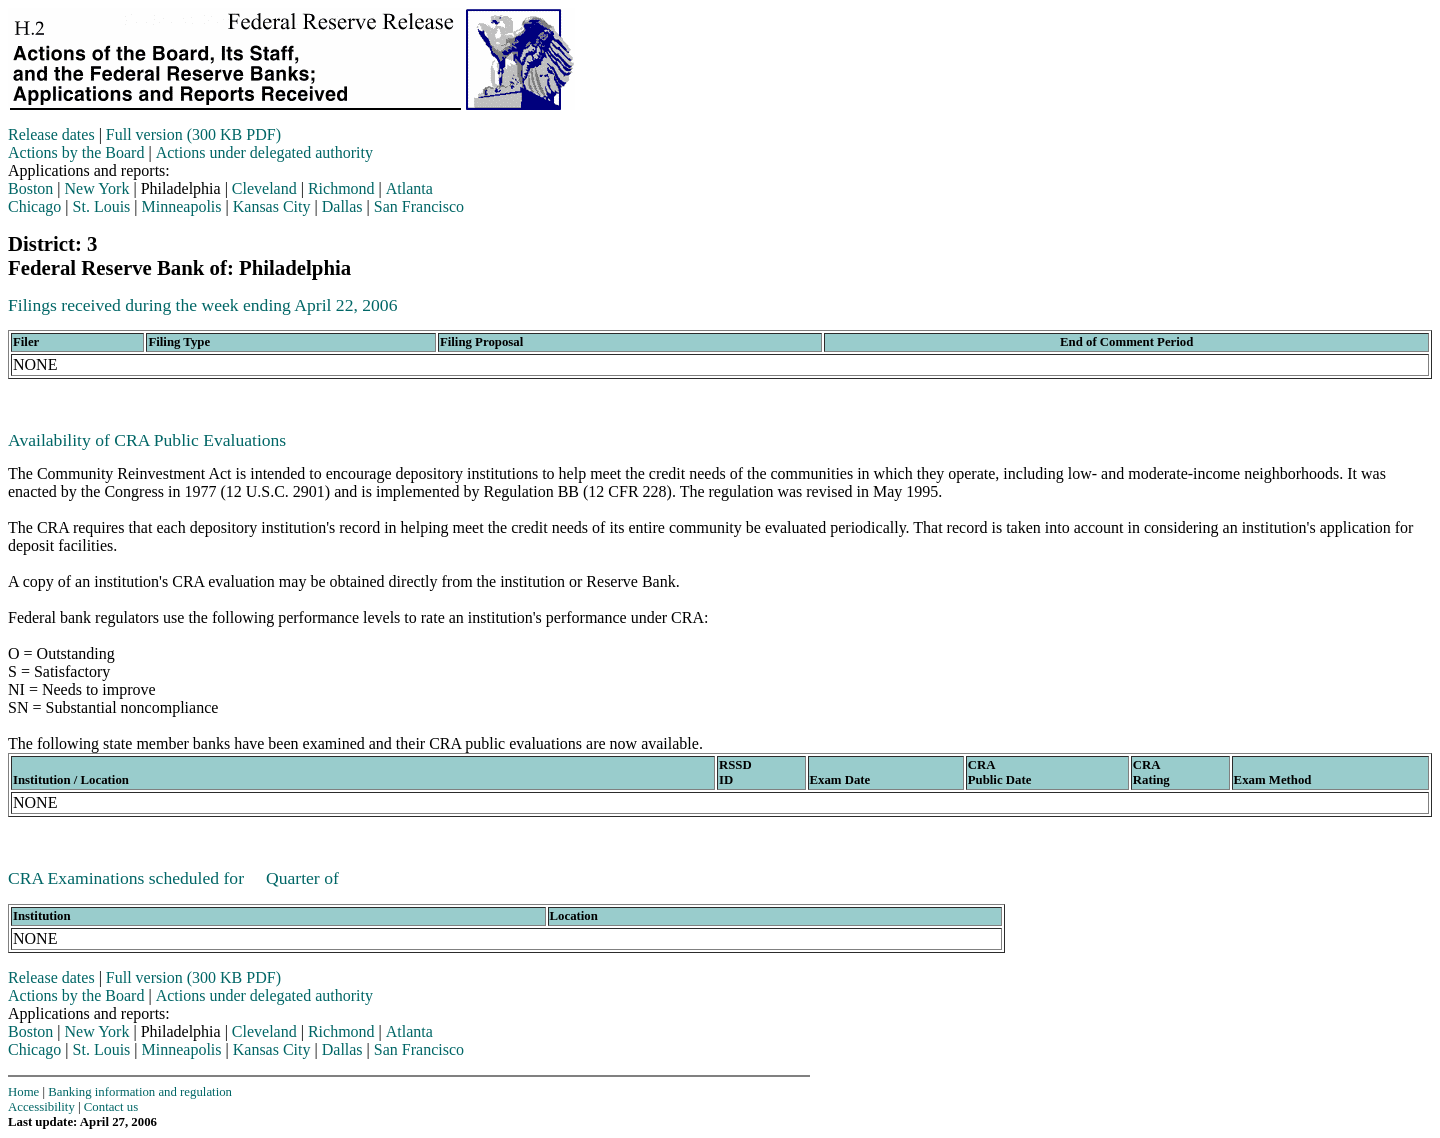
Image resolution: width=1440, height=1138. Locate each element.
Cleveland (264, 188)
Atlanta (409, 188)
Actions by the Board (76, 152)
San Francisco (419, 206)
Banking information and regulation (140, 1092)
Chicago (34, 206)
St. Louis (102, 206)
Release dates (51, 134)
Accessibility (41, 1107)
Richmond (341, 188)
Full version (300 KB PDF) (193, 134)
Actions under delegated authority (264, 152)
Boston (30, 188)
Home (23, 1092)
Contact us (111, 1107)
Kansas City (272, 206)
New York (97, 188)
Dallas (342, 206)
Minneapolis (182, 206)
